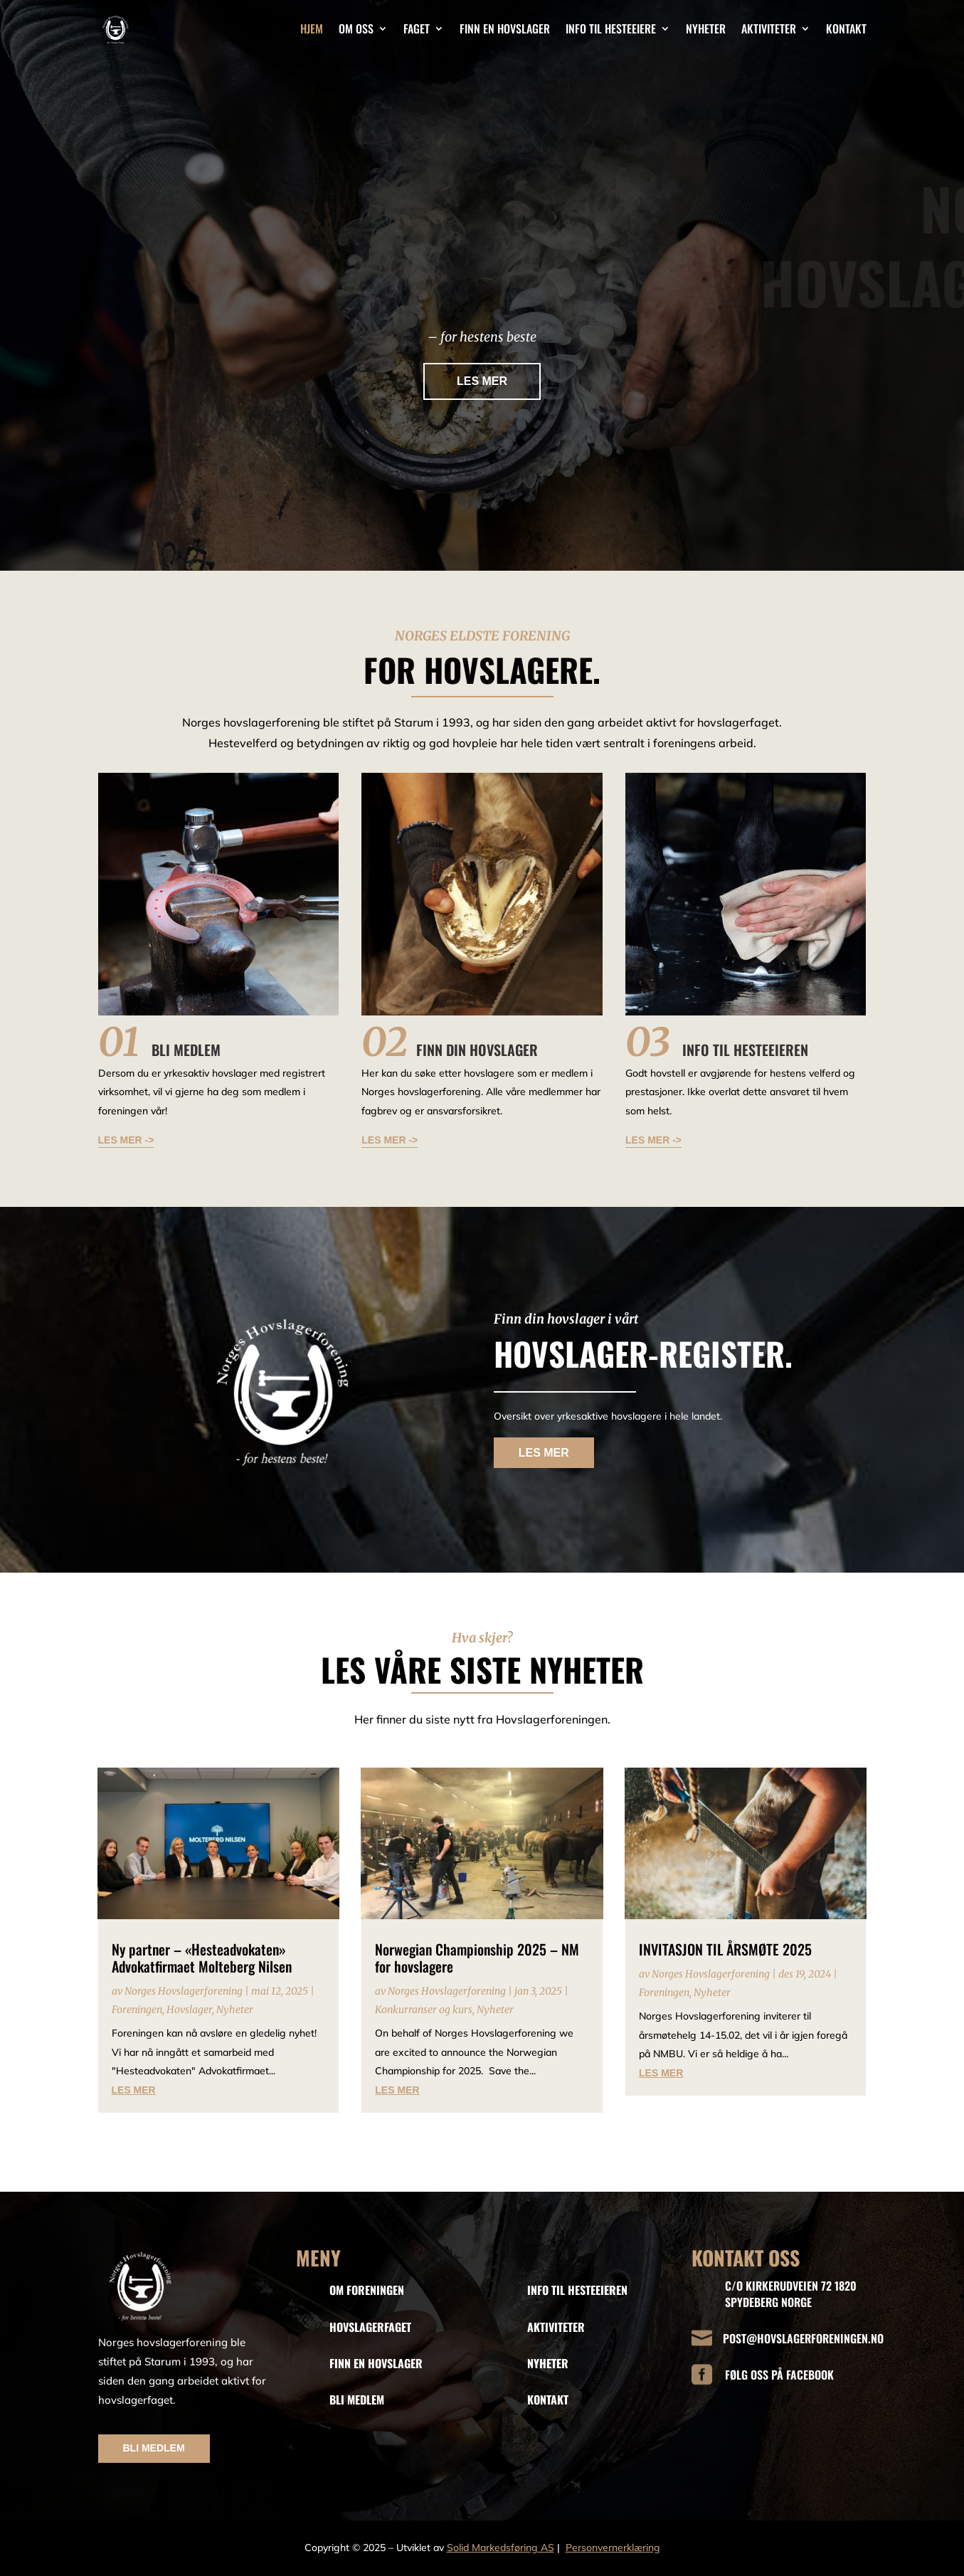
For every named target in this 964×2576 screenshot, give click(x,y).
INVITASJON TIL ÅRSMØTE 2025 (725, 1949)
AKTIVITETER (556, 2326)
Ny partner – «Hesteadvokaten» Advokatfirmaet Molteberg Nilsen (202, 1957)
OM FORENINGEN (366, 2289)
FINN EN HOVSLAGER (376, 2363)
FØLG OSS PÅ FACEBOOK (779, 2374)
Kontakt (846, 28)
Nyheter (706, 28)
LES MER (482, 385)
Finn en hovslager (505, 28)
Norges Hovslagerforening (184, 1991)
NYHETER (547, 2363)
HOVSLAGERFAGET (370, 2326)
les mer (134, 2090)
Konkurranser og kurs (423, 2009)
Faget (416, 28)
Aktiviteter (768, 28)
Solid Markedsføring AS (500, 2547)
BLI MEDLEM (154, 2448)
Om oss (356, 28)
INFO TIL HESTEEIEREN (577, 2289)
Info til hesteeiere (611, 28)
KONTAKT (547, 2399)
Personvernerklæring (613, 2547)
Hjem (311, 28)
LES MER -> (126, 1140)
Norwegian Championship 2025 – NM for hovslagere (477, 1957)
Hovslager (189, 2009)
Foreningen (137, 2009)
